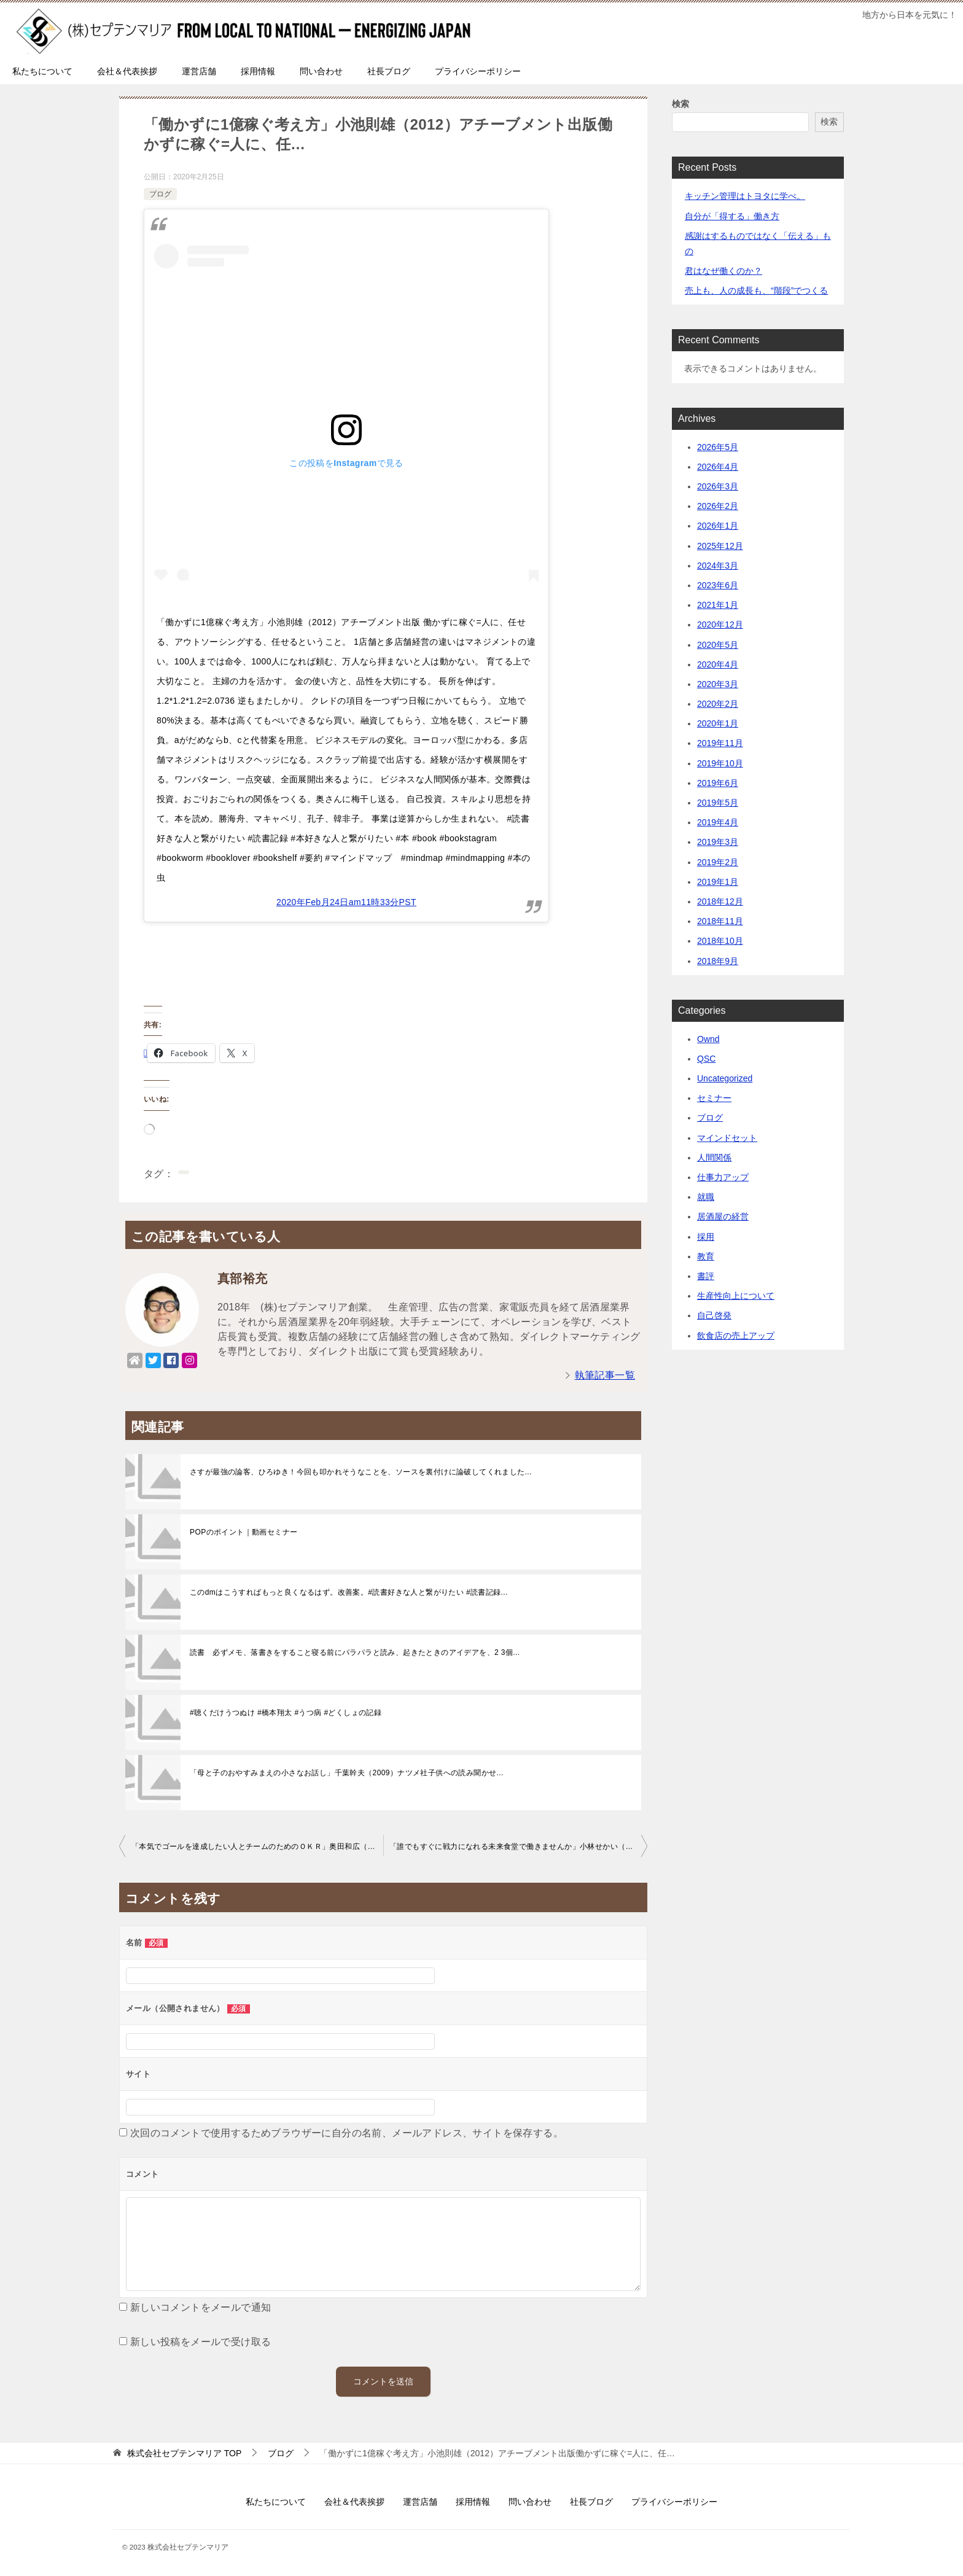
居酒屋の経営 (723, 1216)
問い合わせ (321, 71)
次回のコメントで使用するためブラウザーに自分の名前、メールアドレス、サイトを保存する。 (346, 2133)
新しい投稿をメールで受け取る (200, 2342)
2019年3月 (717, 842)
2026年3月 (717, 486)
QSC (706, 1059)
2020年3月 (717, 684)
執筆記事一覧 (605, 1375)
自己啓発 (714, 1315)
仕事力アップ (723, 1177)
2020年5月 (717, 645)
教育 (705, 1256)
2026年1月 (717, 526)
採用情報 (258, 71)
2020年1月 (717, 723)
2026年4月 (717, 467)
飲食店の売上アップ (735, 1336)
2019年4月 (717, 822)
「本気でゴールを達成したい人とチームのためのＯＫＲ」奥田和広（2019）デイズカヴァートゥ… (257, 1846)
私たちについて (42, 71)
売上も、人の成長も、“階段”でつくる (756, 290)
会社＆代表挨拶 (127, 71)
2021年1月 (717, 605)
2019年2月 (717, 862)
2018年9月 (717, 961)
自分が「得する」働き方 (732, 216)
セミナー (714, 1098)
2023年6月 (717, 585)
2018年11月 (720, 921)
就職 (705, 1197)
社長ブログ (388, 71)
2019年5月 (717, 802)
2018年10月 (720, 941)
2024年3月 (717, 565)
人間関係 (714, 1157)
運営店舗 (199, 71)
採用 (705, 1237)
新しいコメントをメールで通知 (200, 2307)
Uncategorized (724, 1078)
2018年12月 (720, 901)
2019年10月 (720, 763)
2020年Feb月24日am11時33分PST (346, 902)
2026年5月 (717, 447)
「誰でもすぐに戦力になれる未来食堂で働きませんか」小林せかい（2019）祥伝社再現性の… (518, 1846)
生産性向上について (735, 1296)
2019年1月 (717, 882)
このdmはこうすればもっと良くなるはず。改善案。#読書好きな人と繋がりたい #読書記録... (349, 1592)
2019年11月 (720, 743)
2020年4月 (717, 664)
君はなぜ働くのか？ (723, 271)
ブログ (160, 194)
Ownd (708, 1039)
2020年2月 (717, 704)
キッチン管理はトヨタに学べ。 (745, 196)
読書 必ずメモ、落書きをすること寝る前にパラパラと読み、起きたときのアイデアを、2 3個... (355, 1652)
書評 (705, 1276)
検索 (680, 104)
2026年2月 (717, 506)
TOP (184, 2453)
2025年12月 (720, 546)
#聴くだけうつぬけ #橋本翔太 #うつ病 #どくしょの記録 (285, 1712)
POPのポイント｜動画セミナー (243, 1532)
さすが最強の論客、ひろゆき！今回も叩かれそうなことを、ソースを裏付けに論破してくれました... (361, 1472)
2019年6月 (717, 783)
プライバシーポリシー (478, 71)
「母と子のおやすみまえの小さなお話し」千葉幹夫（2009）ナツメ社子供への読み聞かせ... (347, 1773)
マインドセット (727, 1138)
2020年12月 (720, 624)
